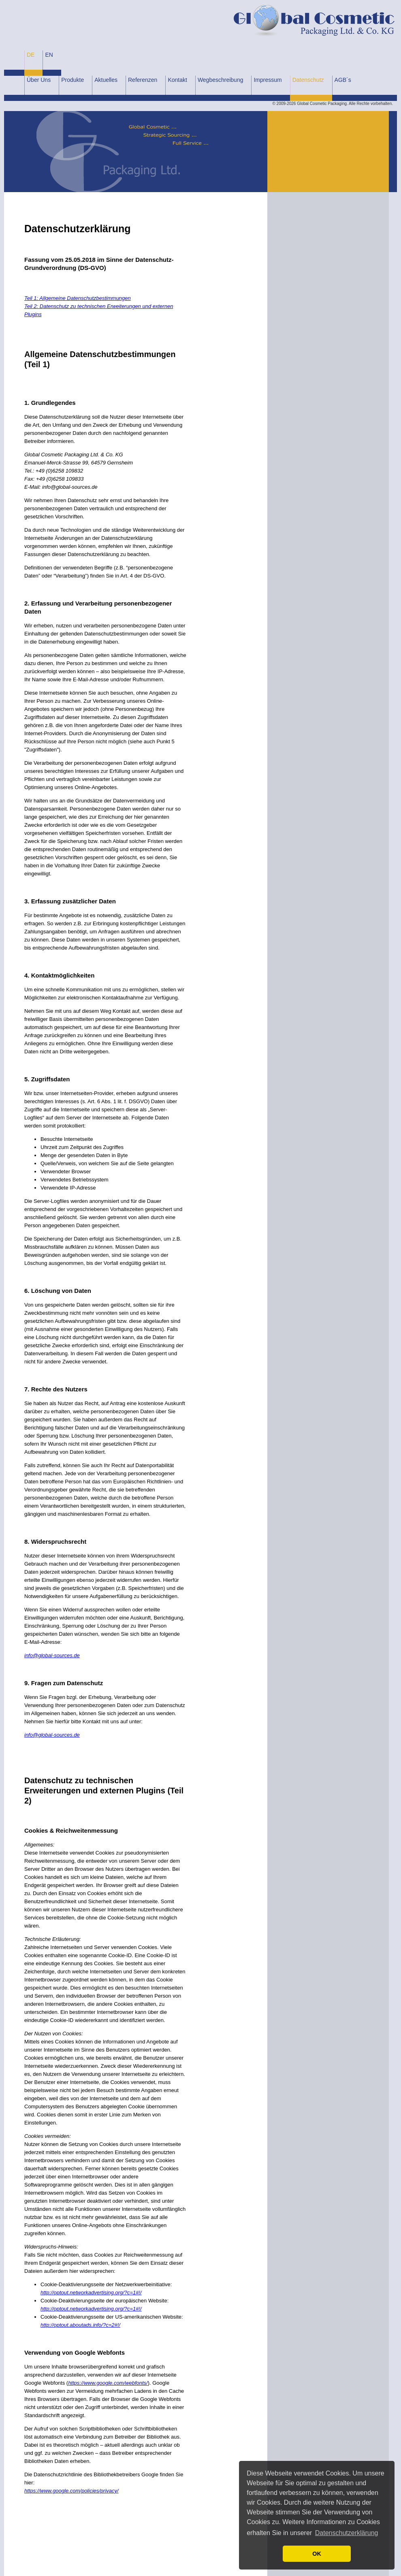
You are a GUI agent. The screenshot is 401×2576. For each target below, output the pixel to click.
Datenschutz (308, 80)
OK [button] (316, 2553)
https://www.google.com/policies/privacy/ (71, 2491)
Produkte (72, 80)
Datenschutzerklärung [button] (346, 2532)
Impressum (268, 80)
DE (30, 54)
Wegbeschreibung (220, 80)
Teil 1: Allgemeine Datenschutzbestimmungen (77, 298)
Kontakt (177, 80)
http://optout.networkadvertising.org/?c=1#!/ (91, 2292)
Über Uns (39, 80)
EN (49, 54)
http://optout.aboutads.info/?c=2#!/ (80, 2325)
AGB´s (343, 80)
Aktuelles (105, 80)
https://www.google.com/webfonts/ (108, 2383)
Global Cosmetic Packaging (322, 103)
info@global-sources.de (52, 1655)
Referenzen (142, 80)
